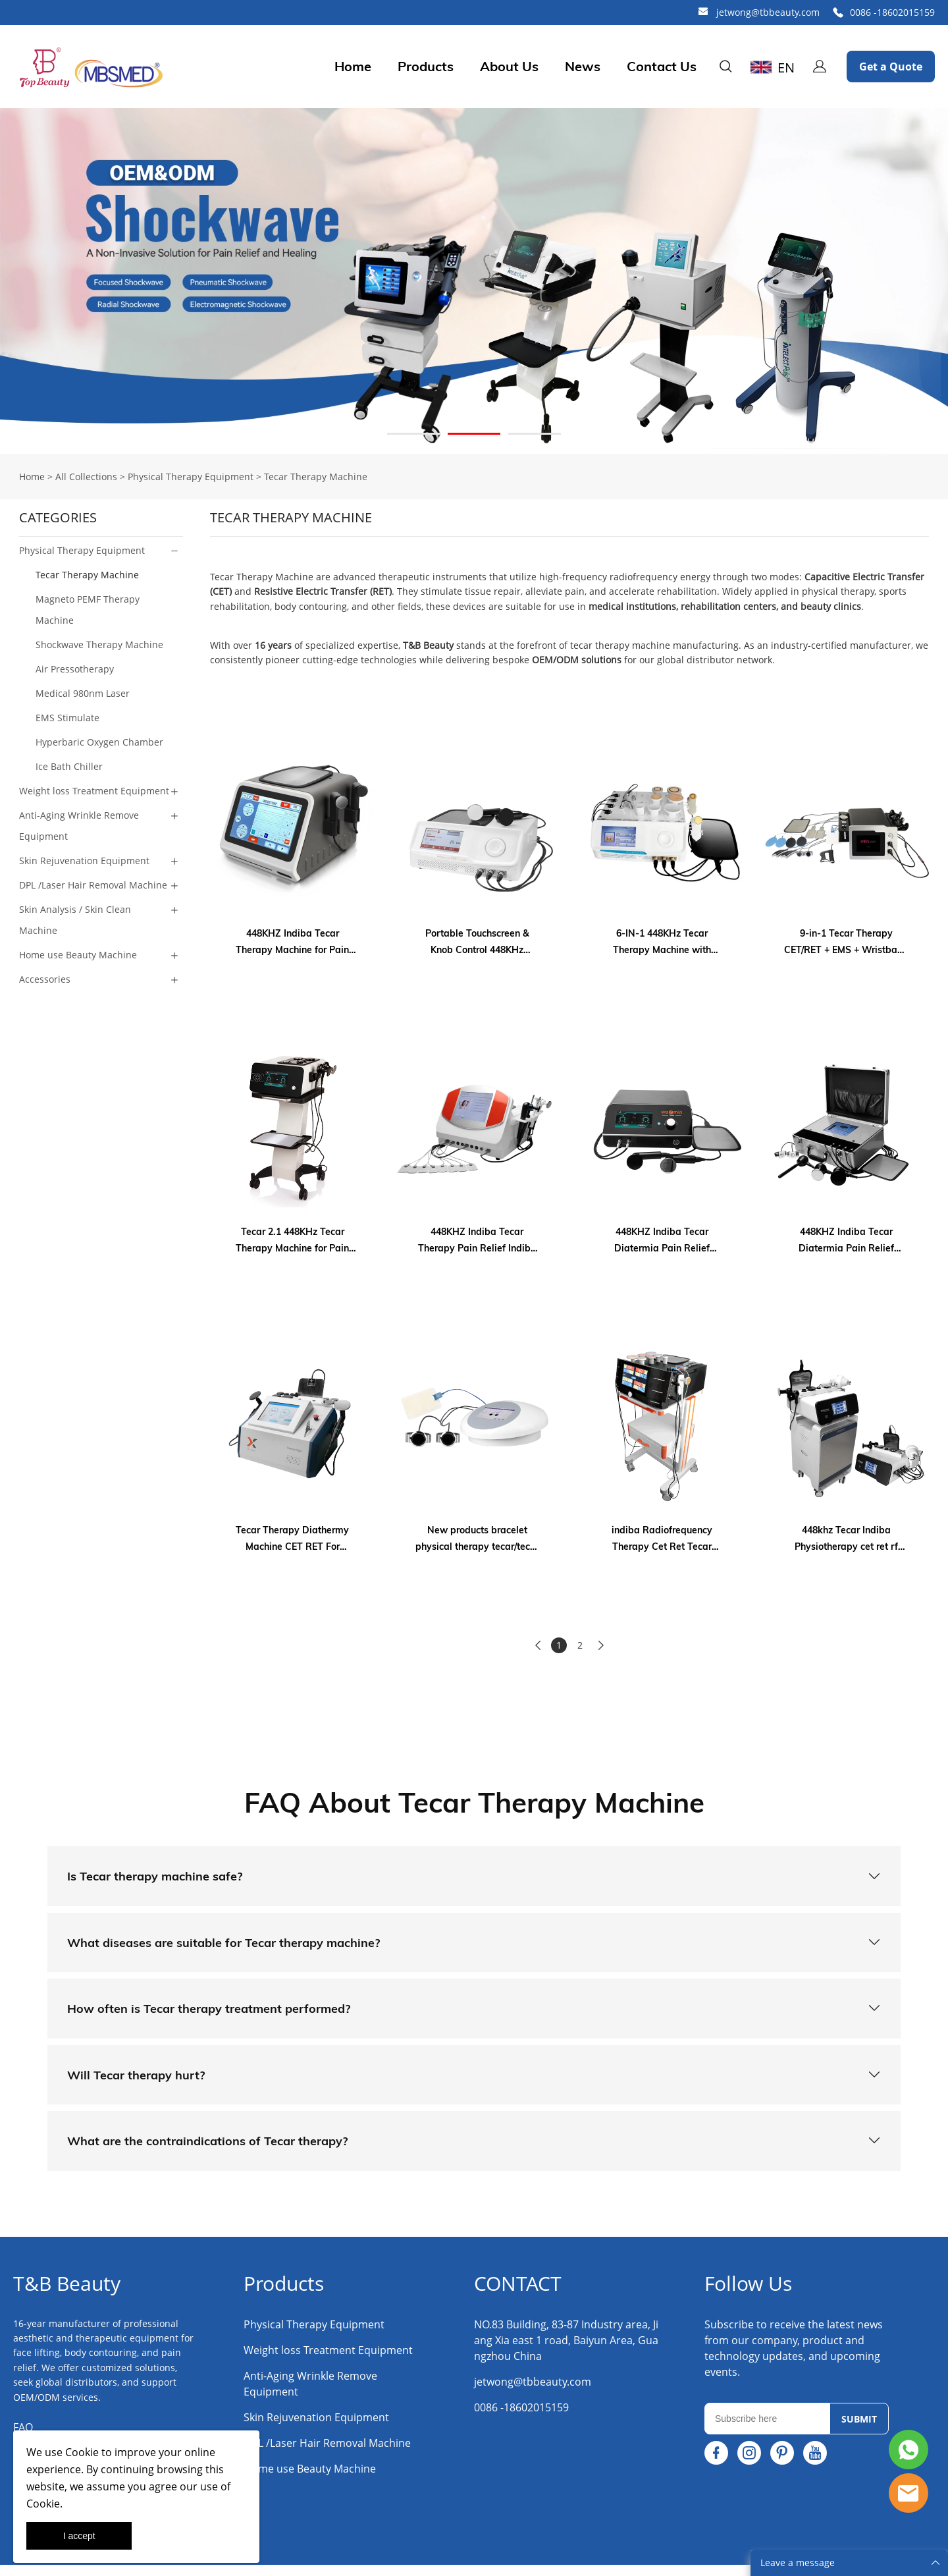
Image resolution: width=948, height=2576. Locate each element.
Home (352, 66)
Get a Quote (890, 66)
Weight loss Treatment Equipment (94, 790)
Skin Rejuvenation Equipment (84, 860)
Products (426, 66)
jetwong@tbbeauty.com (768, 12)
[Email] (767, 2430)
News (582, 66)
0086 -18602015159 (892, 12)
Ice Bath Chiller (69, 766)
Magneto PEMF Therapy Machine (88, 609)
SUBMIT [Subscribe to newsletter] (859, 2430)
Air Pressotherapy (75, 669)
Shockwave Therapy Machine (99, 644)
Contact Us (662, 66)
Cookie (82, 2452)
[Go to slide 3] (534, 434)
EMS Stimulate (67, 717)
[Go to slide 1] (413, 434)
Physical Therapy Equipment (190, 476)
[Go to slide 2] (474, 434)
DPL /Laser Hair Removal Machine (93, 885)
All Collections (86, 476)
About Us (509, 66)
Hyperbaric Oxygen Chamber (99, 742)
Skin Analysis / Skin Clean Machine (75, 920)
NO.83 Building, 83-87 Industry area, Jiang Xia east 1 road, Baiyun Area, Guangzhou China (566, 2351)
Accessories (44, 979)
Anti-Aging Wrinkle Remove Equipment (79, 825)
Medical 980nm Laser (83, 693)
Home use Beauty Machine (78, 954)
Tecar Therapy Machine (315, 476)
